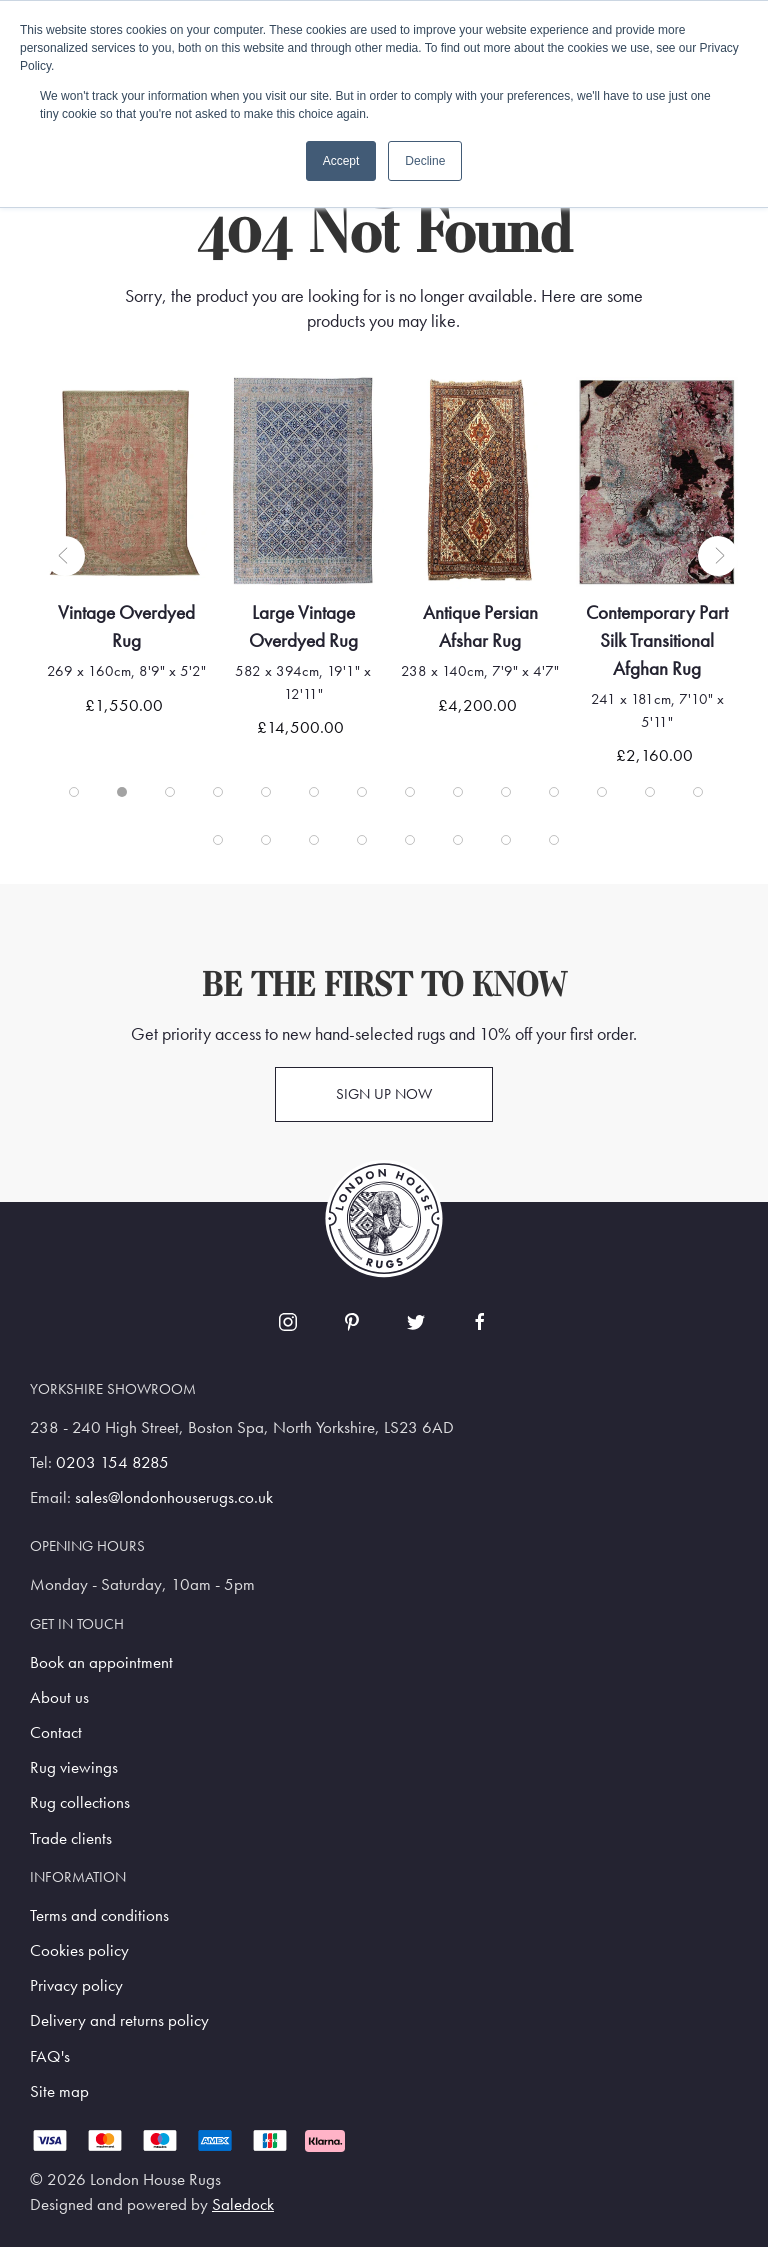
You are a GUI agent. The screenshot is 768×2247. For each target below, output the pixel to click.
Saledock (243, 2204)
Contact (56, 1732)
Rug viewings (74, 1767)
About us (59, 1697)
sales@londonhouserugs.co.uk (174, 1497)
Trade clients (71, 1838)
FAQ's (50, 2056)
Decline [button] (425, 161)
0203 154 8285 (112, 1462)
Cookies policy (79, 1950)
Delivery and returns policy (119, 2020)
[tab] (74, 792)
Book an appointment (101, 1662)
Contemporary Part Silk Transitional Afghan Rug (669, 640)
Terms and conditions (99, 1915)
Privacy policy (76, 1985)
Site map (59, 2091)
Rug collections (80, 1802)
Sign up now (384, 1094)
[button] (65, 556)
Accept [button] (341, 161)
